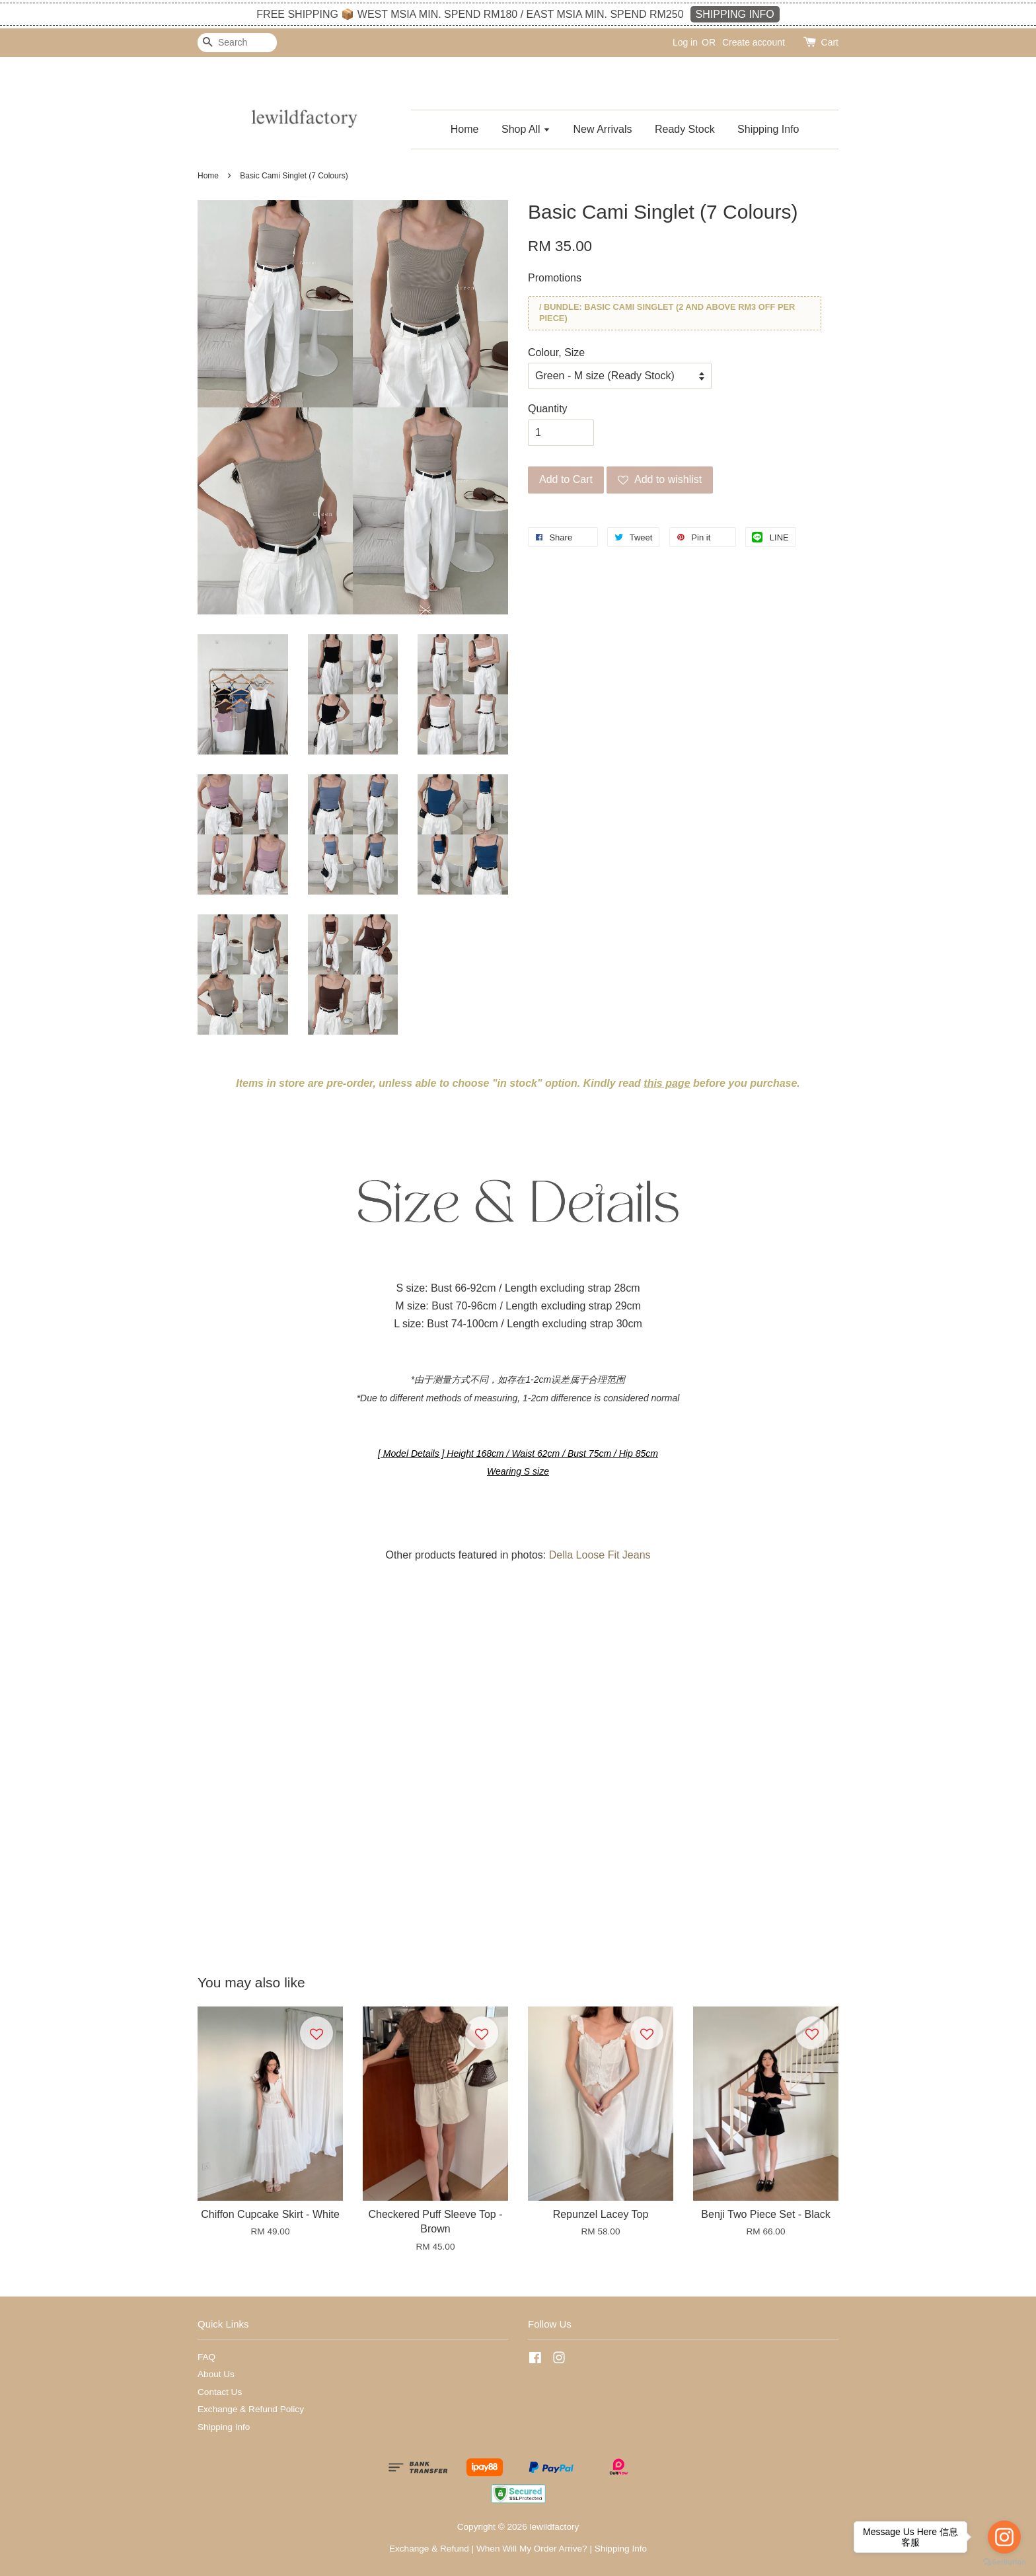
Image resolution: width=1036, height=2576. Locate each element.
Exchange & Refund (429, 2549)
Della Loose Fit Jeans (600, 1555)
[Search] (237, 42)
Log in (685, 42)
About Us (216, 2374)
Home (465, 129)
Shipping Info (768, 129)
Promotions (554, 277)
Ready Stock (685, 129)
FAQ (206, 2357)
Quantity (548, 408)
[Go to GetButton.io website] (1004, 2562)
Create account (753, 42)
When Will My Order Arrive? (531, 2549)
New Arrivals (603, 129)
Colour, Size (556, 352)
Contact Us (220, 2392)
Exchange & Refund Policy (251, 2409)
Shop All (525, 129)
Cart (829, 42)
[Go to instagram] (1004, 2537)
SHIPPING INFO (735, 14)
